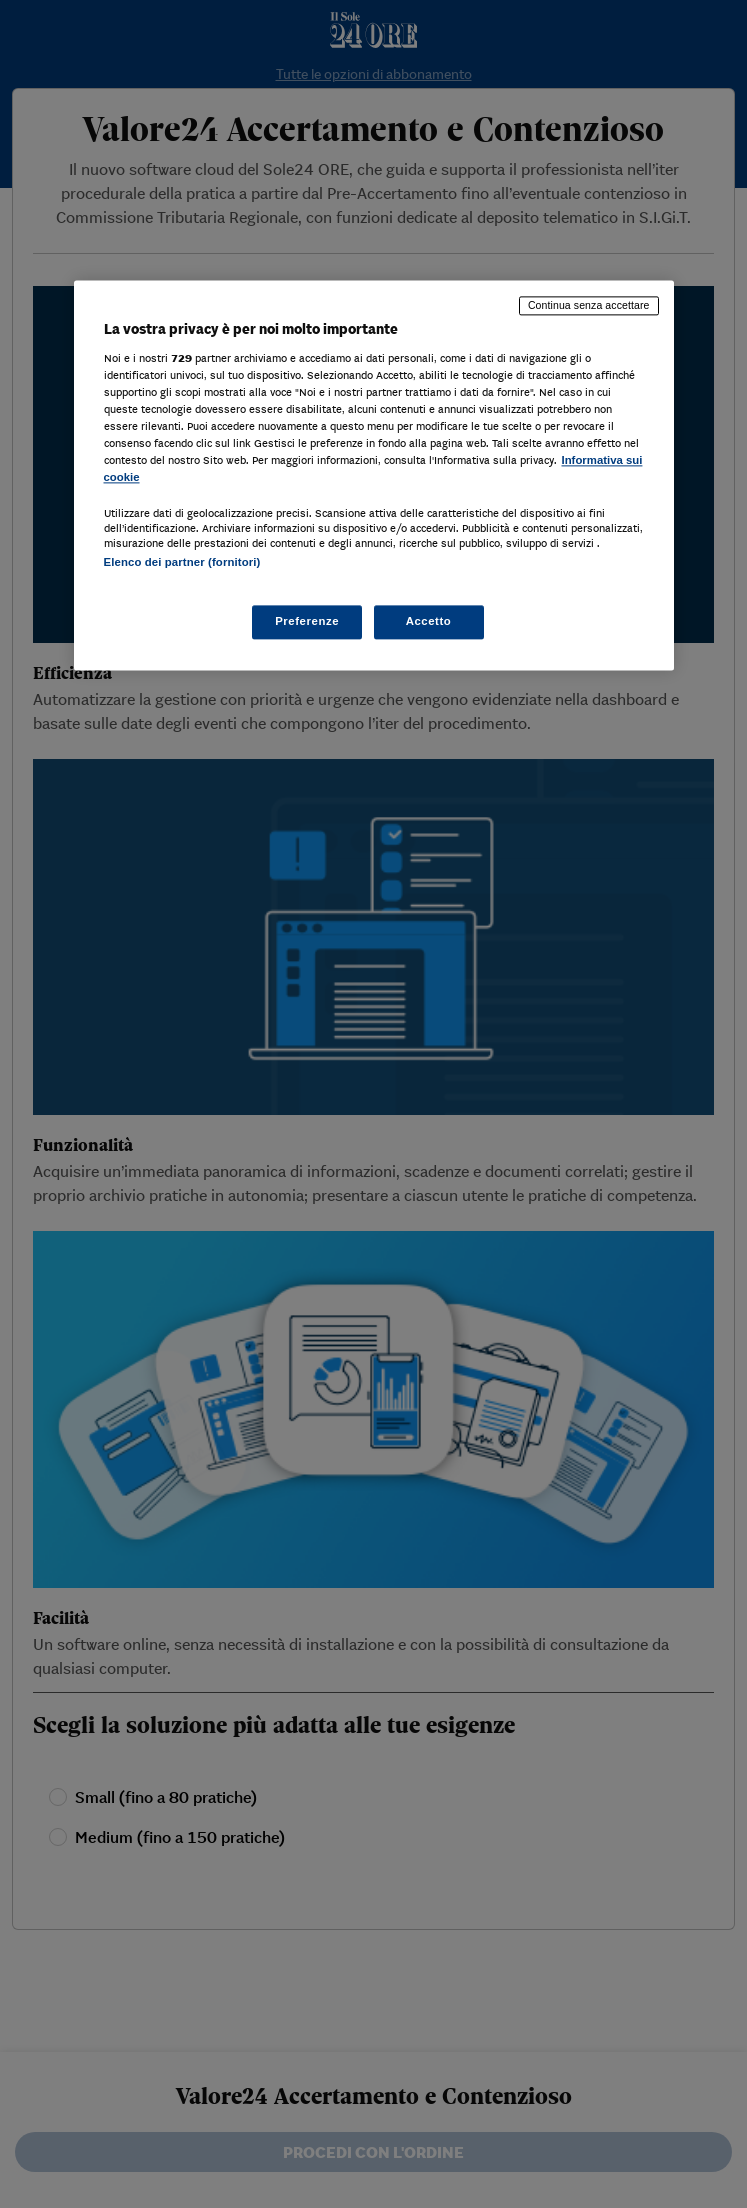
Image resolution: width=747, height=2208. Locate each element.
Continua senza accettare (589, 306)
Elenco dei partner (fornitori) (182, 563)
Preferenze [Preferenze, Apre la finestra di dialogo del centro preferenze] (307, 621)
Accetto (429, 621)
